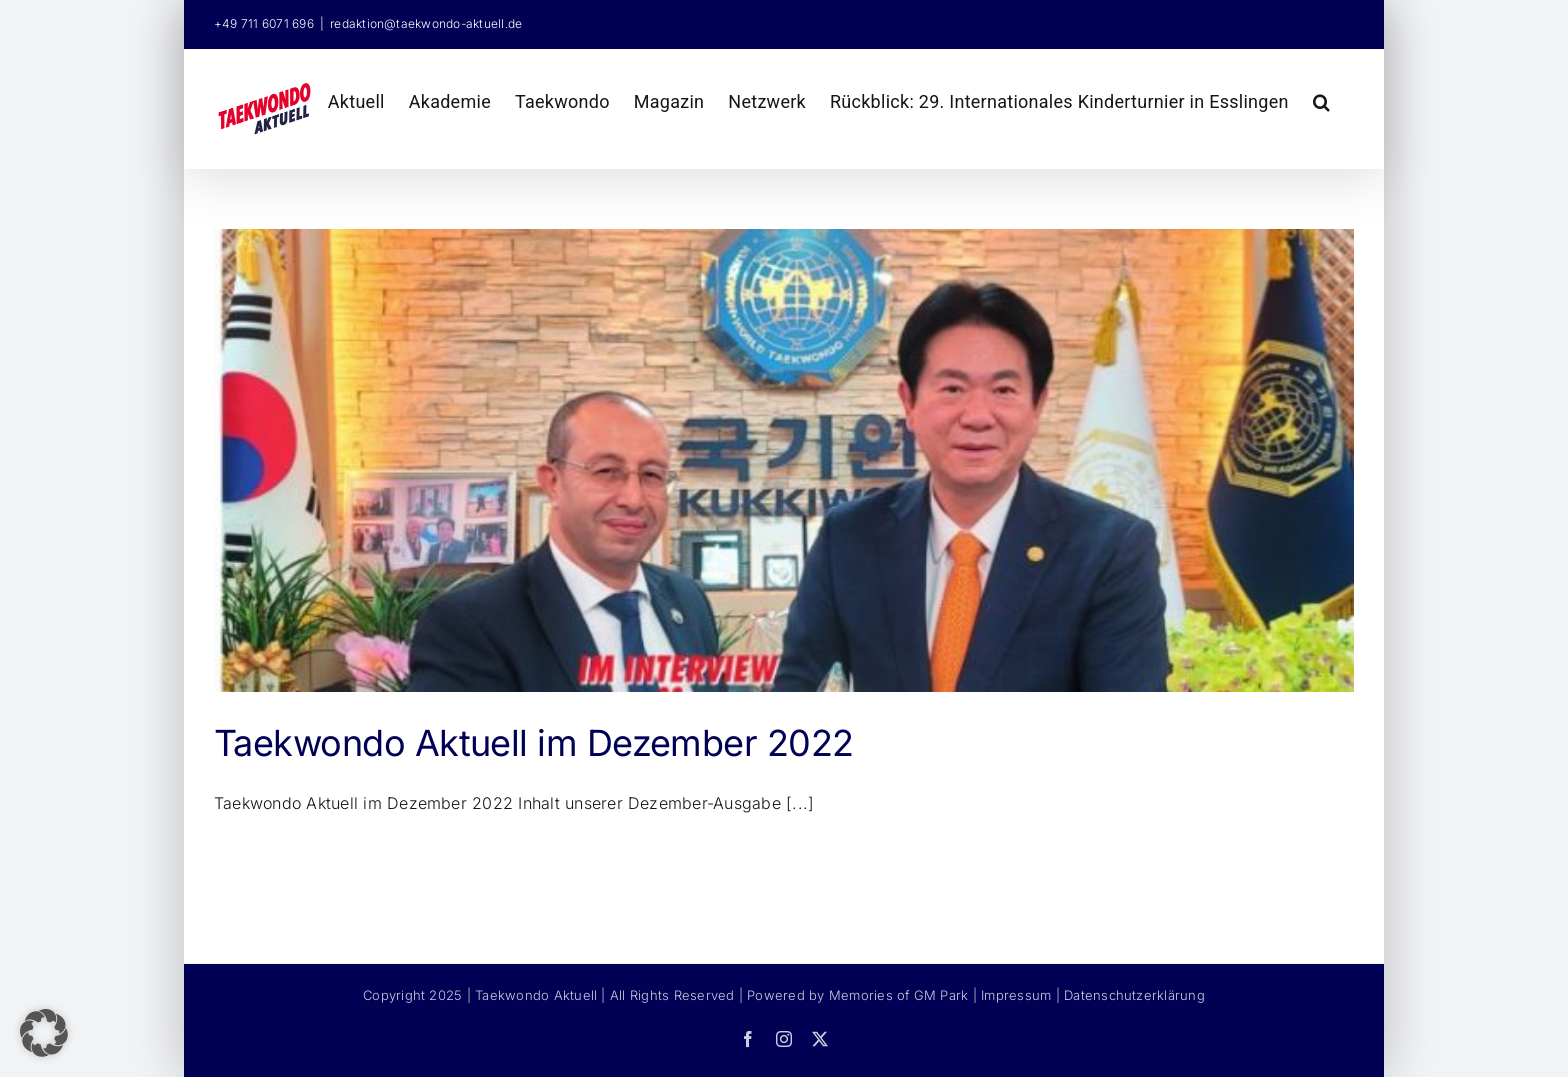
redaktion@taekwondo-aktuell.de (426, 23)
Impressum (1016, 995)
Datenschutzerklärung (1134, 995)
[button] (1321, 99)
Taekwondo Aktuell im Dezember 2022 (534, 743)
